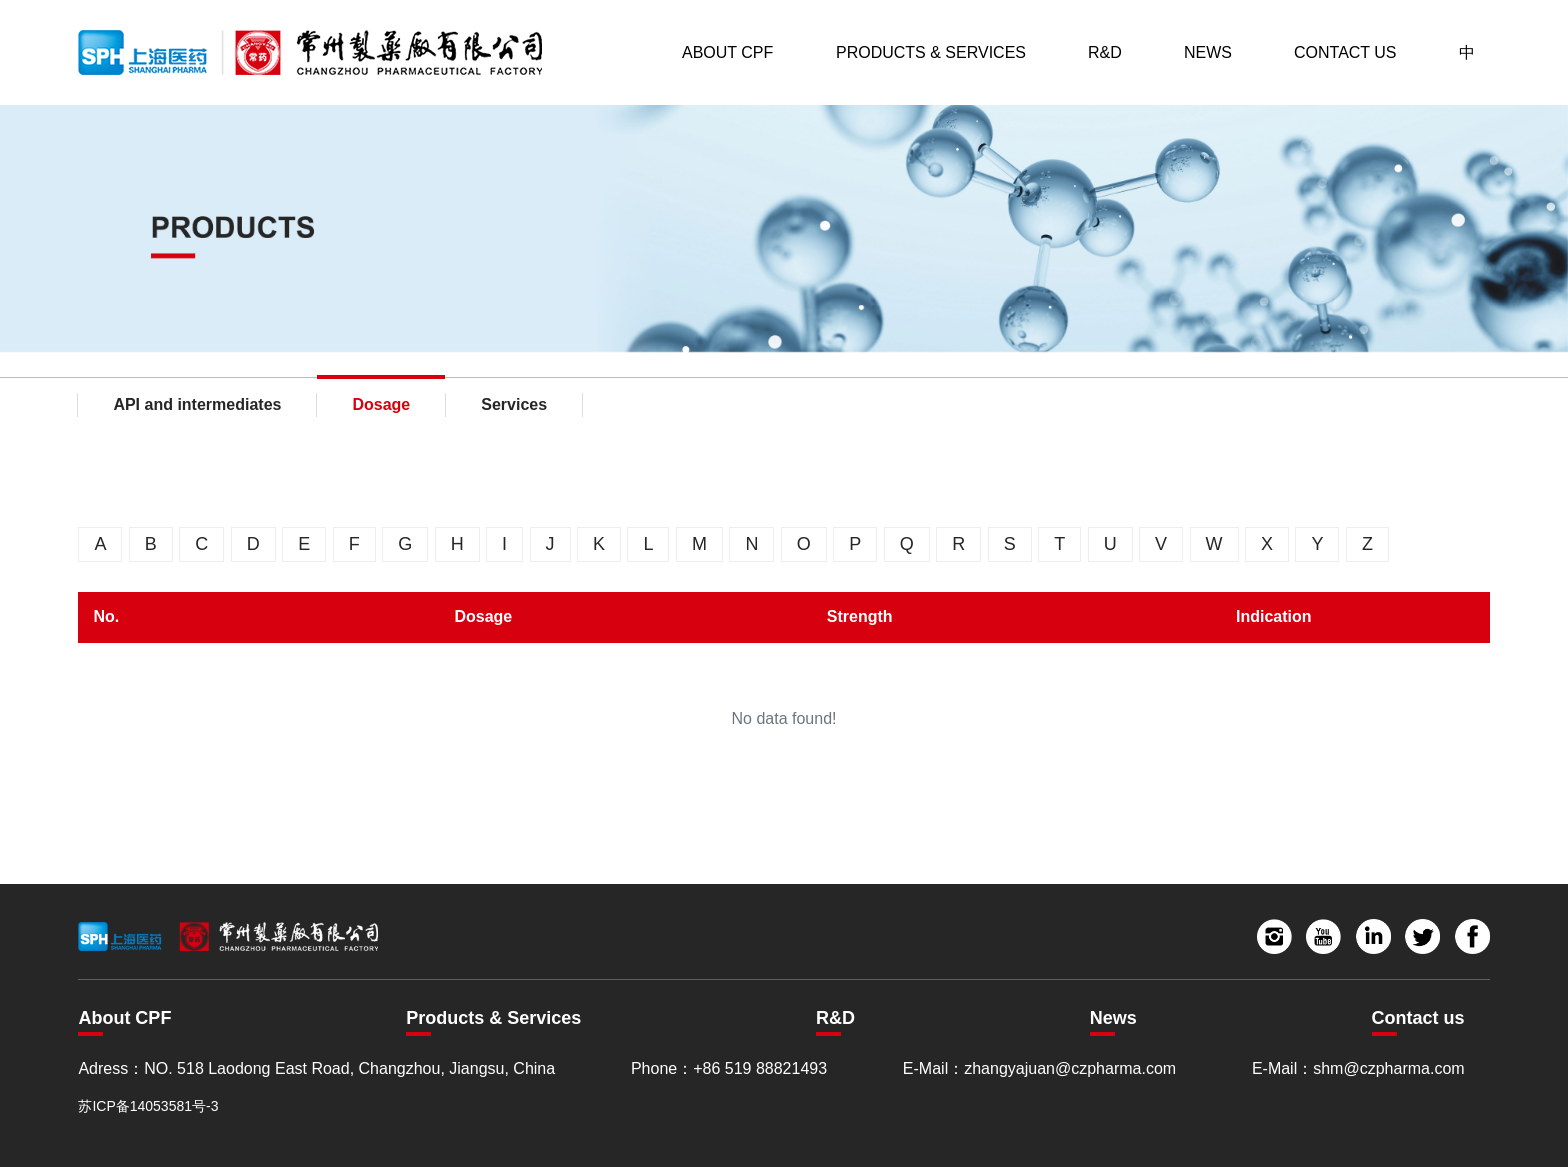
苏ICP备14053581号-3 (148, 1106)
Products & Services (931, 52)
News (1208, 52)
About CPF (727, 52)
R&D (1105, 52)
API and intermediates (197, 404)
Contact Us (1345, 52)
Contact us (1418, 1018)
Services (514, 404)
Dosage (381, 404)
